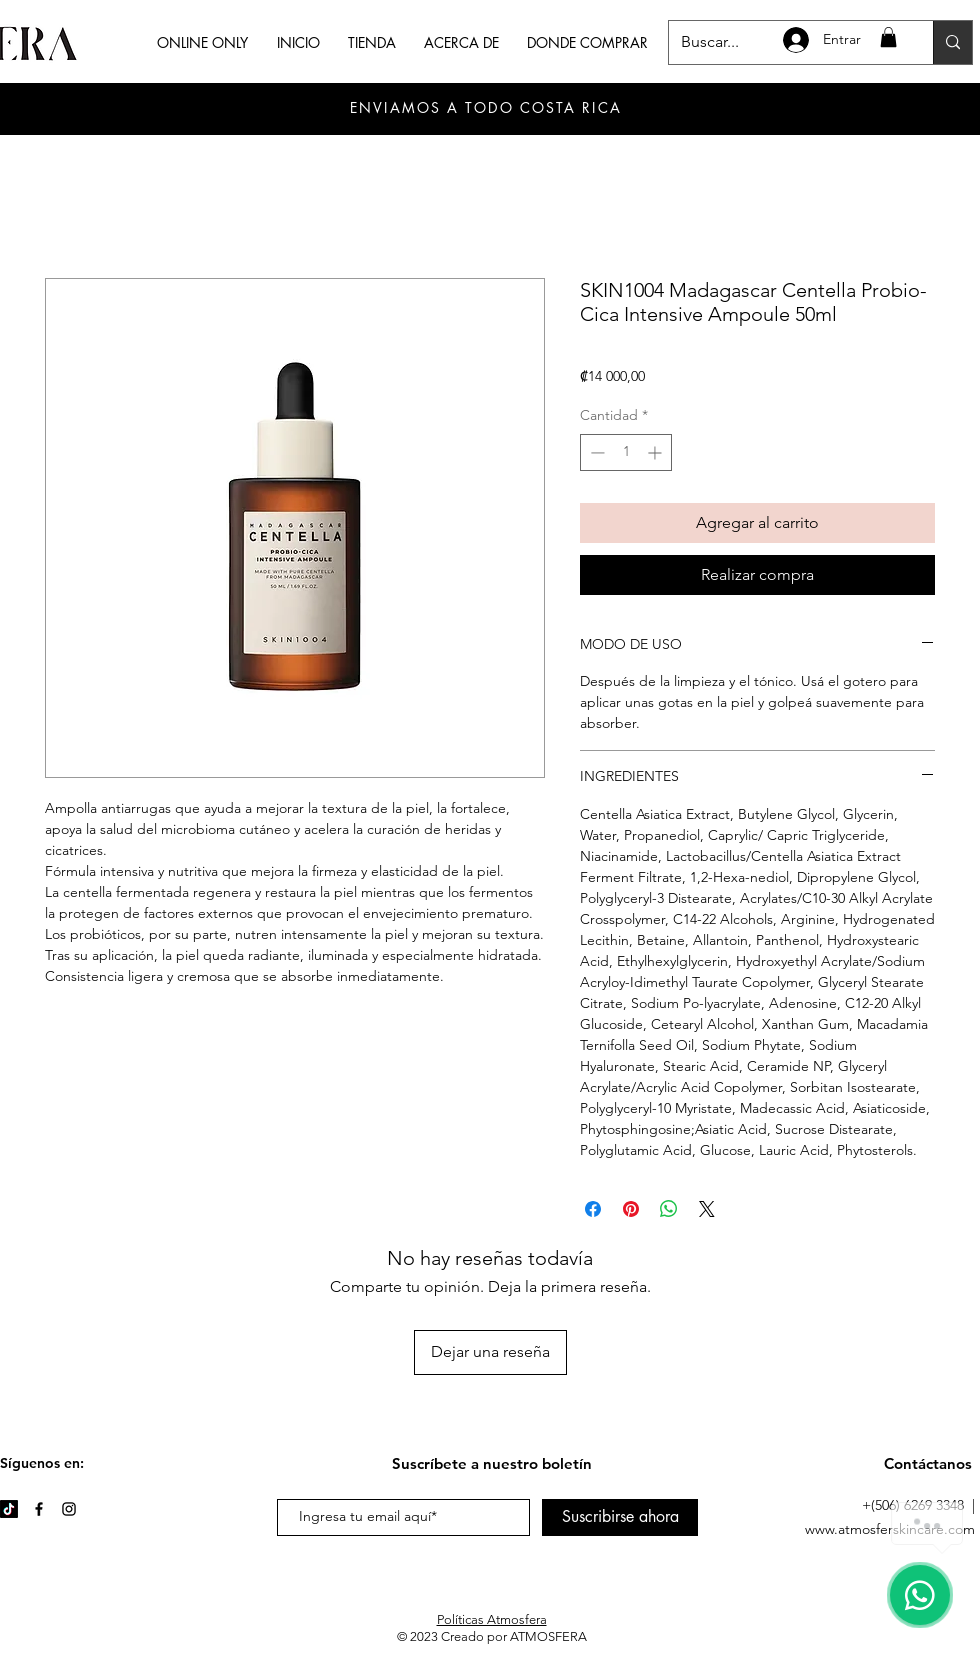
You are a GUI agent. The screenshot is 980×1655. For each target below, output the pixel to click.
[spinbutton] (626, 452)
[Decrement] (595, 452)
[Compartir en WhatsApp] (669, 1209)
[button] (888, 37)
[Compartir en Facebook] (593, 1209)
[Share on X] (707, 1209)
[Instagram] (69, 1509)
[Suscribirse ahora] (620, 1517)
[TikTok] (9, 1509)
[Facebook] (39, 1509)
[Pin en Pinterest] (631, 1209)
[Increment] (656, 452)
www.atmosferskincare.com (890, 1529)
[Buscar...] (952, 42)
